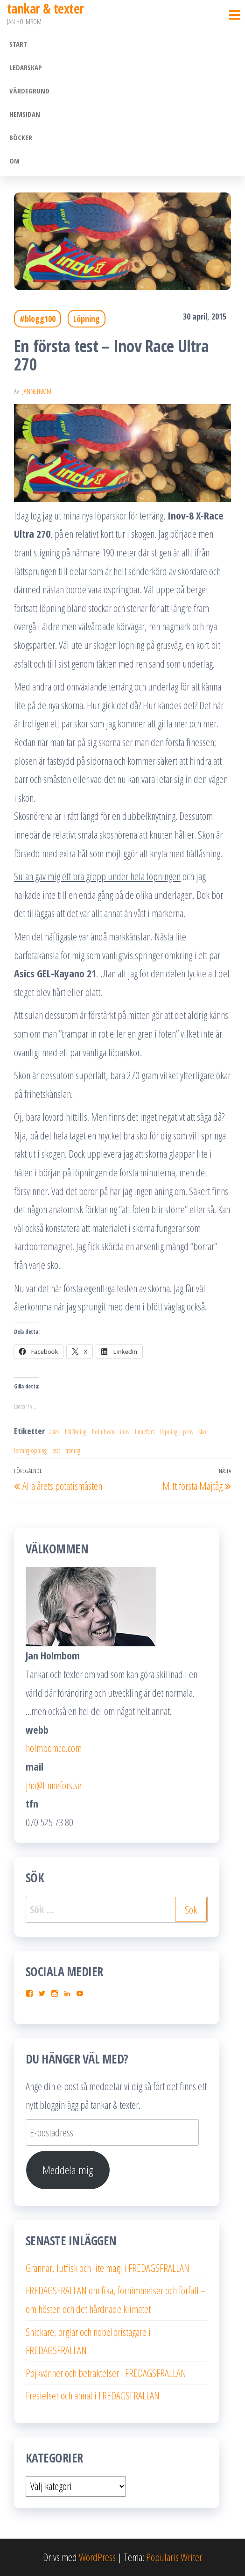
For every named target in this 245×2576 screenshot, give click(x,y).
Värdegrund (29, 90)
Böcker (20, 137)
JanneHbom (36, 391)
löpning (168, 1431)
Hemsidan (24, 114)
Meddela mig (67, 2170)
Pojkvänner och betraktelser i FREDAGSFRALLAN (106, 2373)
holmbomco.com (54, 1748)
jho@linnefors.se (54, 1785)
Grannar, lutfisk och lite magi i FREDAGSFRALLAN (107, 2268)
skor (203, 1431)
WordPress (97, 2557)
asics (54, 1431)
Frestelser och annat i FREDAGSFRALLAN (93, 2395)
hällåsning (75, 1431)
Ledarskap (25, 67)
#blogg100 (38, 318)
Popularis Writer (174, 2557)
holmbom (103, 1431)
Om (14, 160)
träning (72, 1450)
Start (18, 44)
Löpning (86, 318)
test (56, 1450)
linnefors (144, 1431)
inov (124, 1431)
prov (188, 1431)
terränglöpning (30, 1450)
